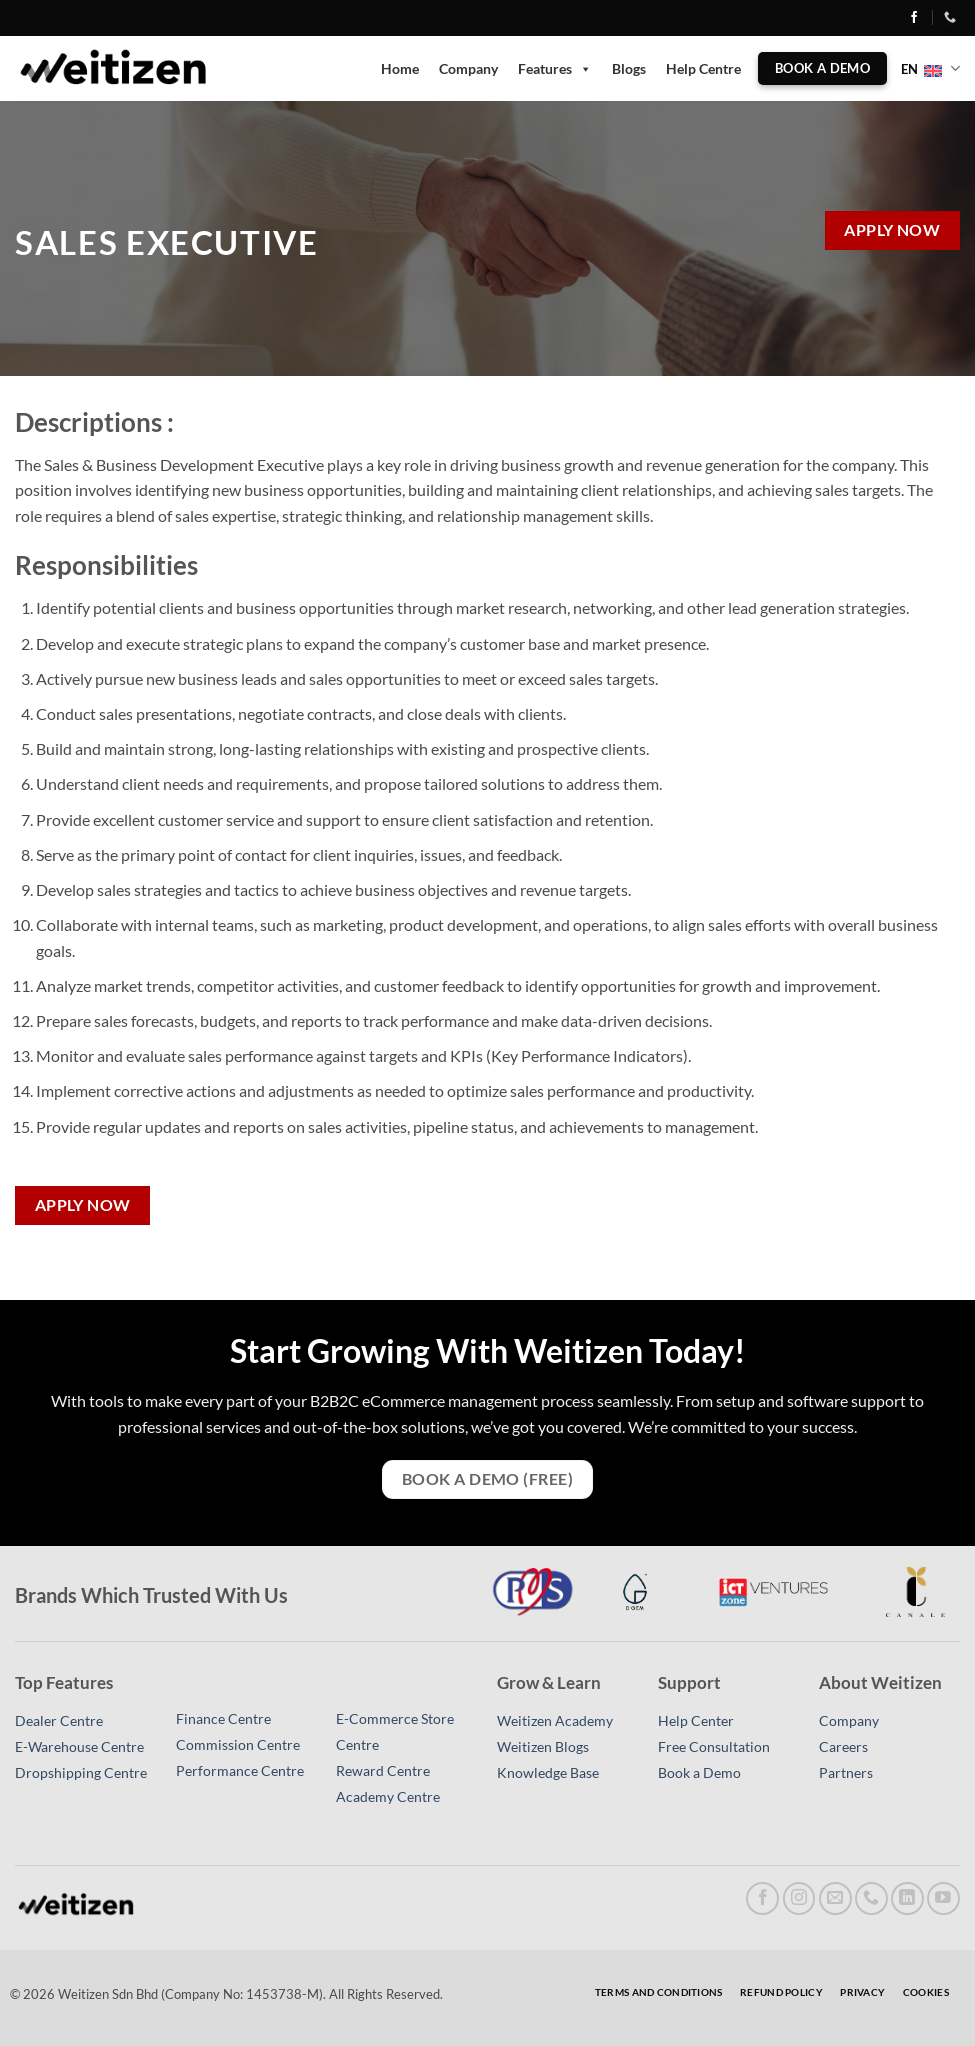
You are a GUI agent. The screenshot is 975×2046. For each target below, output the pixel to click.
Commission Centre (238, 1745)
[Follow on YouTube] (943, 1898)
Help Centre (703, 68)
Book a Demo (699, 1773)
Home (400, 68)
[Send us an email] (835, 1898)
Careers (843, 1747)
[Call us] (871, 1898)
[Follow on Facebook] (914, 19)
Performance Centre (240, 1771)
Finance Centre (223, 1719)
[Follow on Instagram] (799, 1898)
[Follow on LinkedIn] (907, 1898)
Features (555, 69)
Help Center (696, 1721)
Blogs (629, 68)
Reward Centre (383, 1771)
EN (930, 68)
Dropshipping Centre (81, 1773)
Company (468, 68)
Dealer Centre (59, 1721)
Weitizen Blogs (543, 1747)
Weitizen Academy (555, 1721)
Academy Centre (388, 1797)
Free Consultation (714, 1747)
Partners (846, 1773)
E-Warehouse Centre (79, 1747)
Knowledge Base (548, 1773)
